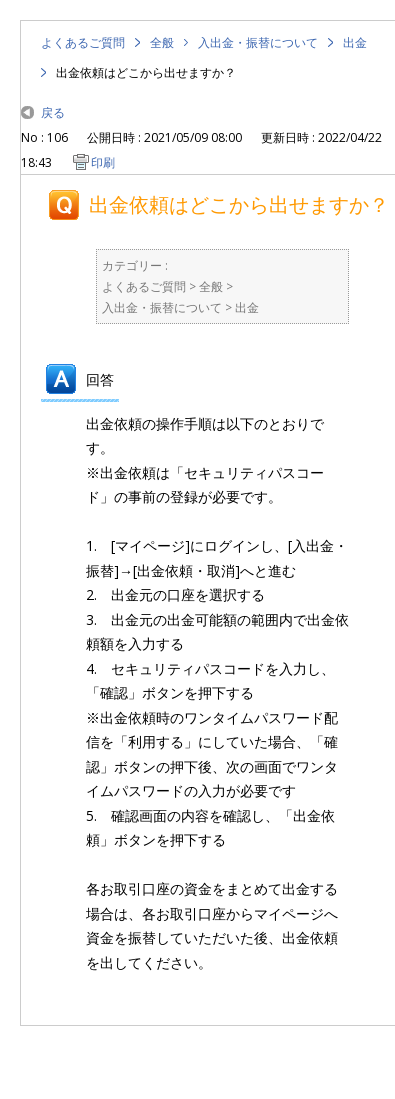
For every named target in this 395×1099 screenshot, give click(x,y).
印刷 (103, 162)
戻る (53, 112)
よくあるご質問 (83, 42)
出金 (355, 42)
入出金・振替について (258, 42)
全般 (162, 42)
